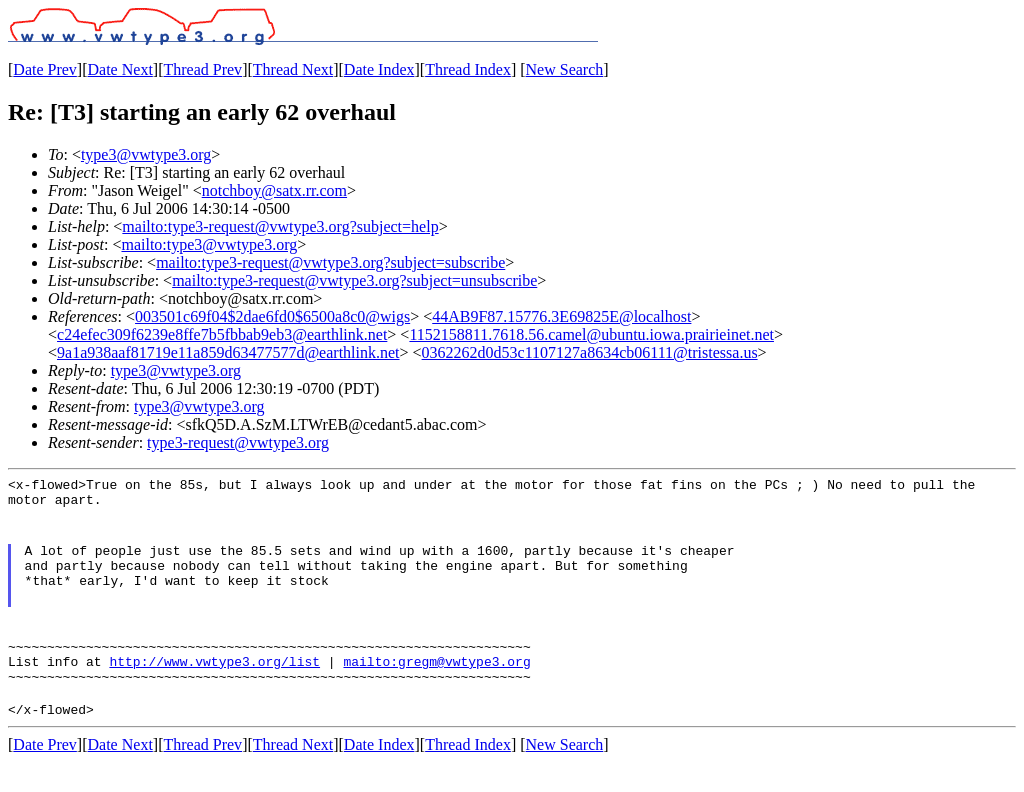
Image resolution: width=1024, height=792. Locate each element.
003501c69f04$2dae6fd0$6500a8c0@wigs (272, 316)
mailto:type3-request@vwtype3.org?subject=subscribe (330, 262)
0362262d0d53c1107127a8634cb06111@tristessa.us (590, 352)
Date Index (379, 69)
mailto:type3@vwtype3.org (209, 244)
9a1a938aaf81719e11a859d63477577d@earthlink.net (228, 352)
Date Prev (45, 69)
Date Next (120, 69)
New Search (565, 69)
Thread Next (293, 69)
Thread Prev (202, 69)
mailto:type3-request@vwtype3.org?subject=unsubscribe (354, 280)
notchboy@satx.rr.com (274, 190)
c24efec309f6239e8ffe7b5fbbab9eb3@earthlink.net (222, 334)
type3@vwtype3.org (146, 154)
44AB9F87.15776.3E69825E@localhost (561, 316)
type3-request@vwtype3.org (238, 442)
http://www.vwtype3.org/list (214, 685)
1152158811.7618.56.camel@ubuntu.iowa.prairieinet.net (591, 334)
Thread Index (468, 69)
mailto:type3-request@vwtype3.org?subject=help (280, 226)
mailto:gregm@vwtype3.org (436, 685)
